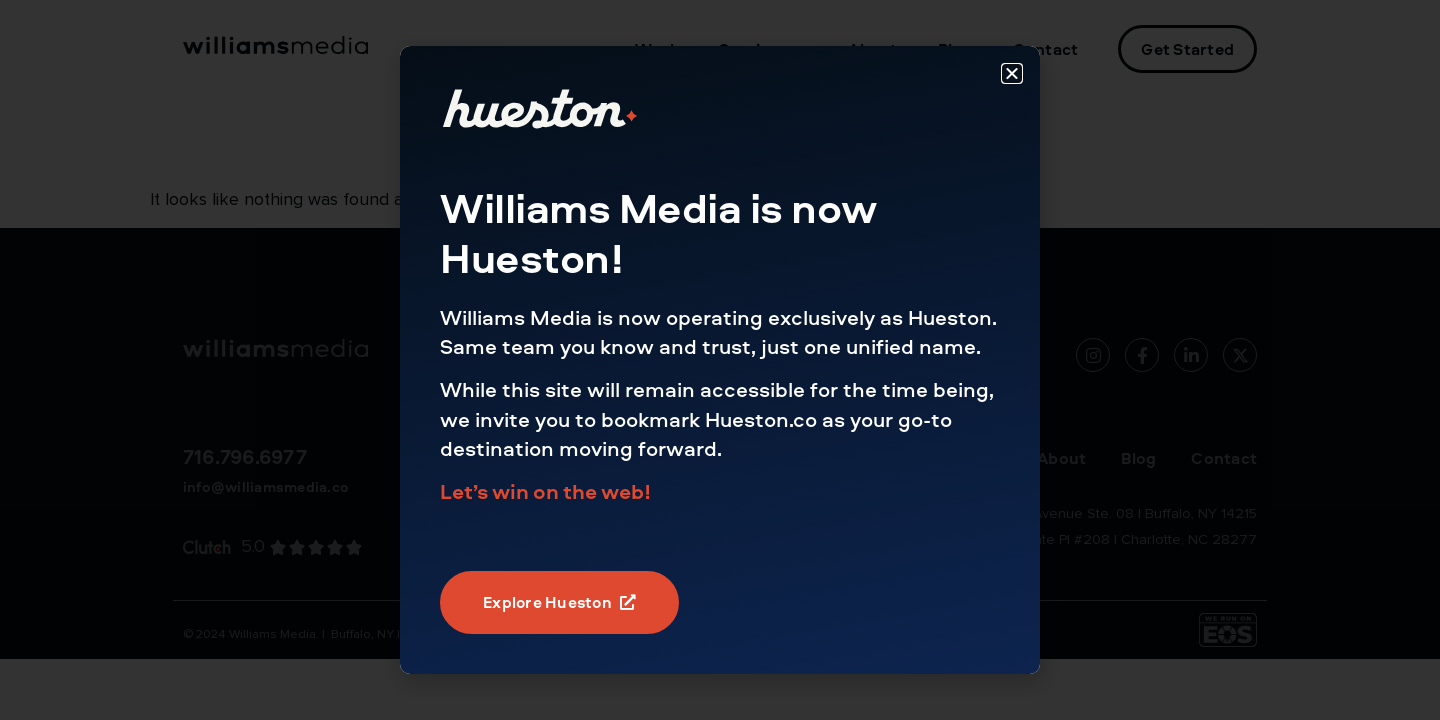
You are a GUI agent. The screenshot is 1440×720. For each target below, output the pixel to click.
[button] (1012, 73)
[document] (720, 360)
